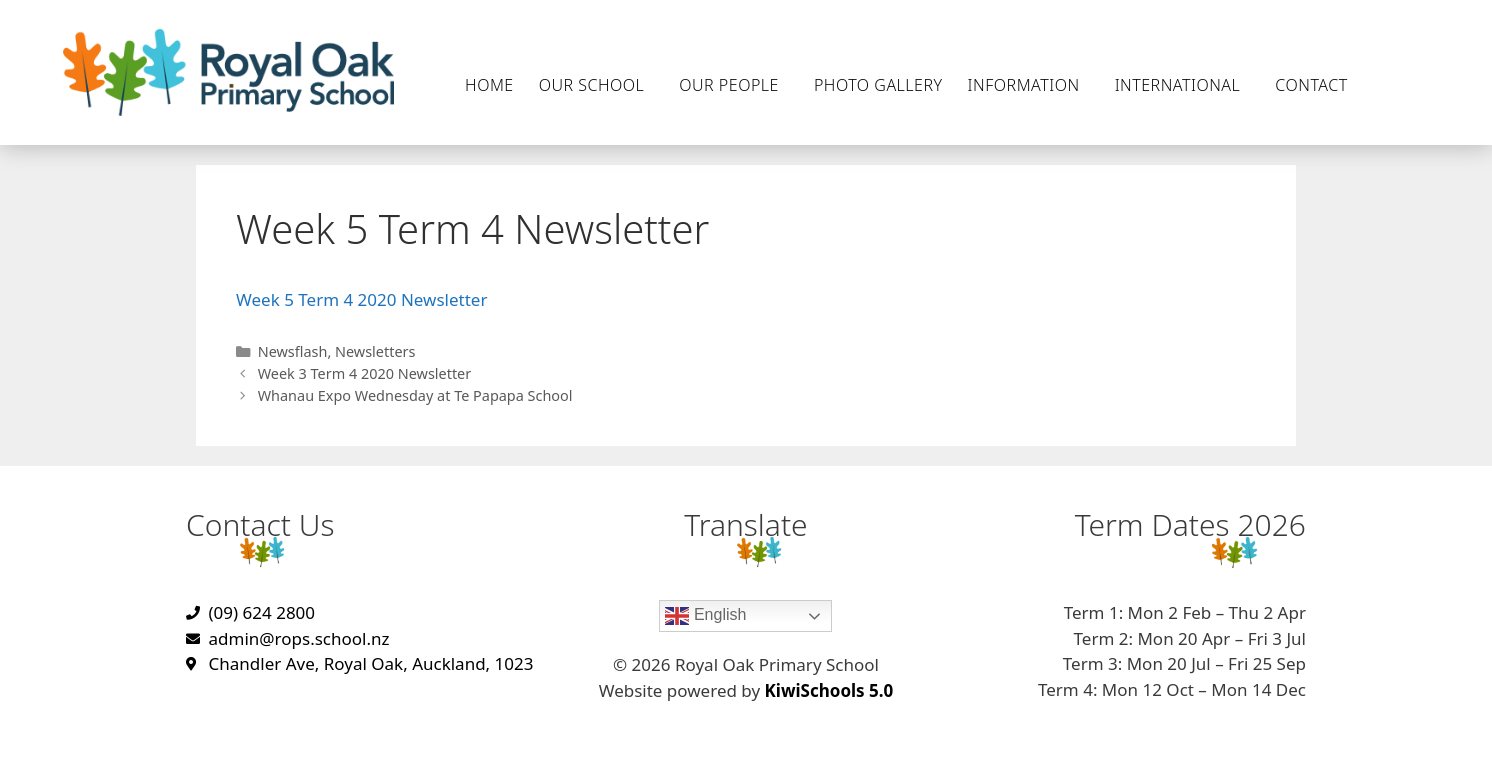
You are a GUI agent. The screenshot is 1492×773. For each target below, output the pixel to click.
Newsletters (375, 351)
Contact (1316, 85)
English (705, 616)
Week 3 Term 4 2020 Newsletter (365, 373)
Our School (597, 85)
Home (489, 85)
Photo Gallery (878, 85)
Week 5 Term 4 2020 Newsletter (361, 299)
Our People (734, 85)
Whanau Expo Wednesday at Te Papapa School (415, 395)
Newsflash (293, 351)
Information (1029, 85)
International (1183, 85)
